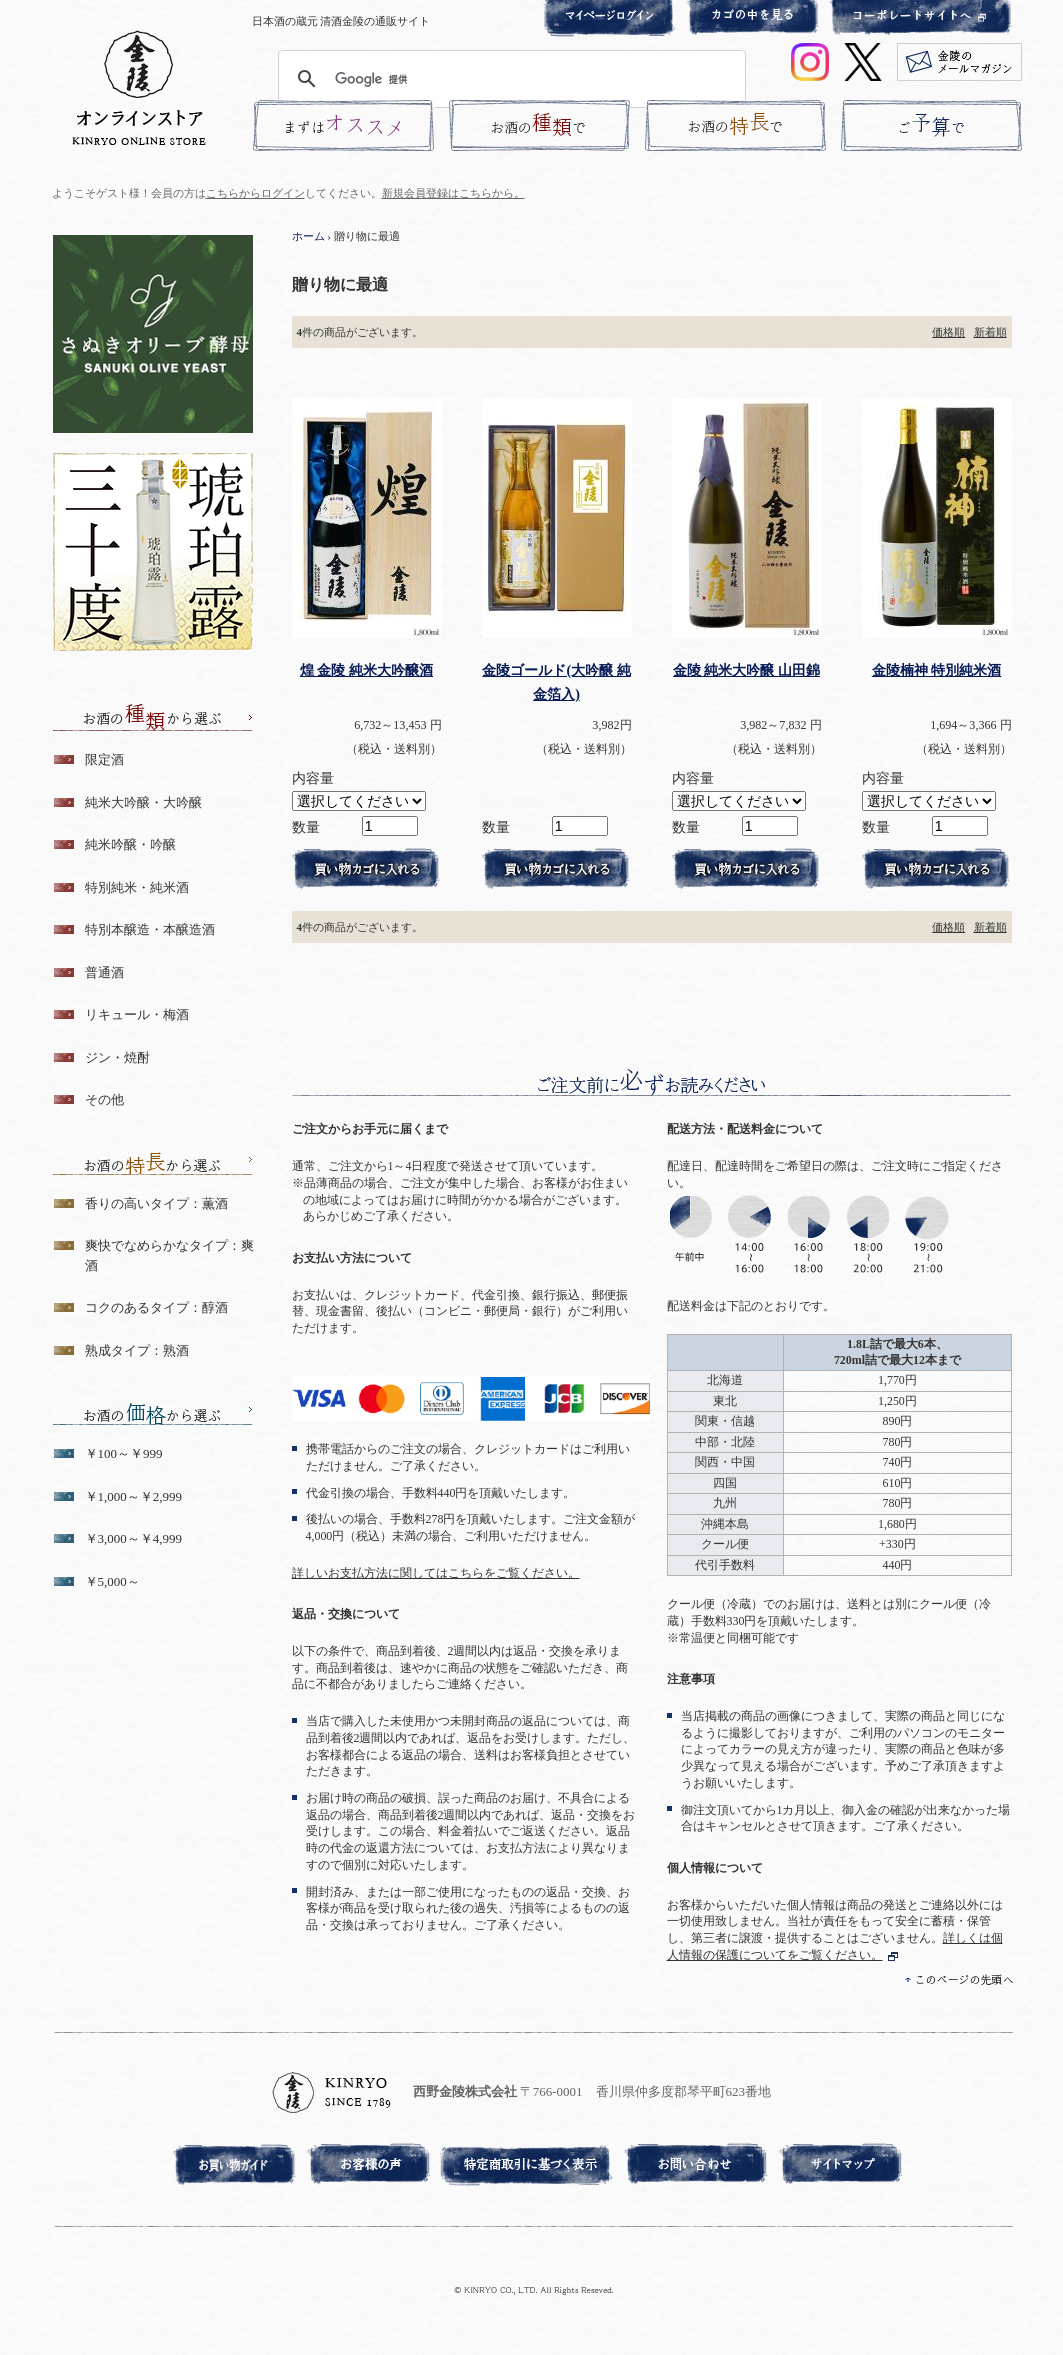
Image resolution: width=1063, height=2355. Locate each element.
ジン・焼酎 (117, 1057)
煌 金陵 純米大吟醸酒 (366, 670)
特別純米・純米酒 (137, 887)
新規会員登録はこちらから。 (453, 193)
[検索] (509, 79)
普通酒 (104, 972)
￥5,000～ (112, 1581)
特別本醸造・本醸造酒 (150, 929)
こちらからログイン (255, 193)
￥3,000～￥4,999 (134, 1538)
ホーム (308, 236)
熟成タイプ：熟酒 (137, 1350)
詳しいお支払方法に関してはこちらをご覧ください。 (436, 1573)
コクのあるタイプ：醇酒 (156, 1307)
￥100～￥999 (124, 1453)
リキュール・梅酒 (137, 1014)
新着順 (990, 332)
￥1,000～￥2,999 (134, 1496)
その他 (104, 1099)
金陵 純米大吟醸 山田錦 (746, 670)
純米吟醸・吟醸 (130, 844)
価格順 (948, 332)
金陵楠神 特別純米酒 (937, 670)
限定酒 (104, 759)
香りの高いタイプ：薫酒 (156, 1203)
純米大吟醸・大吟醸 (143, 802)
